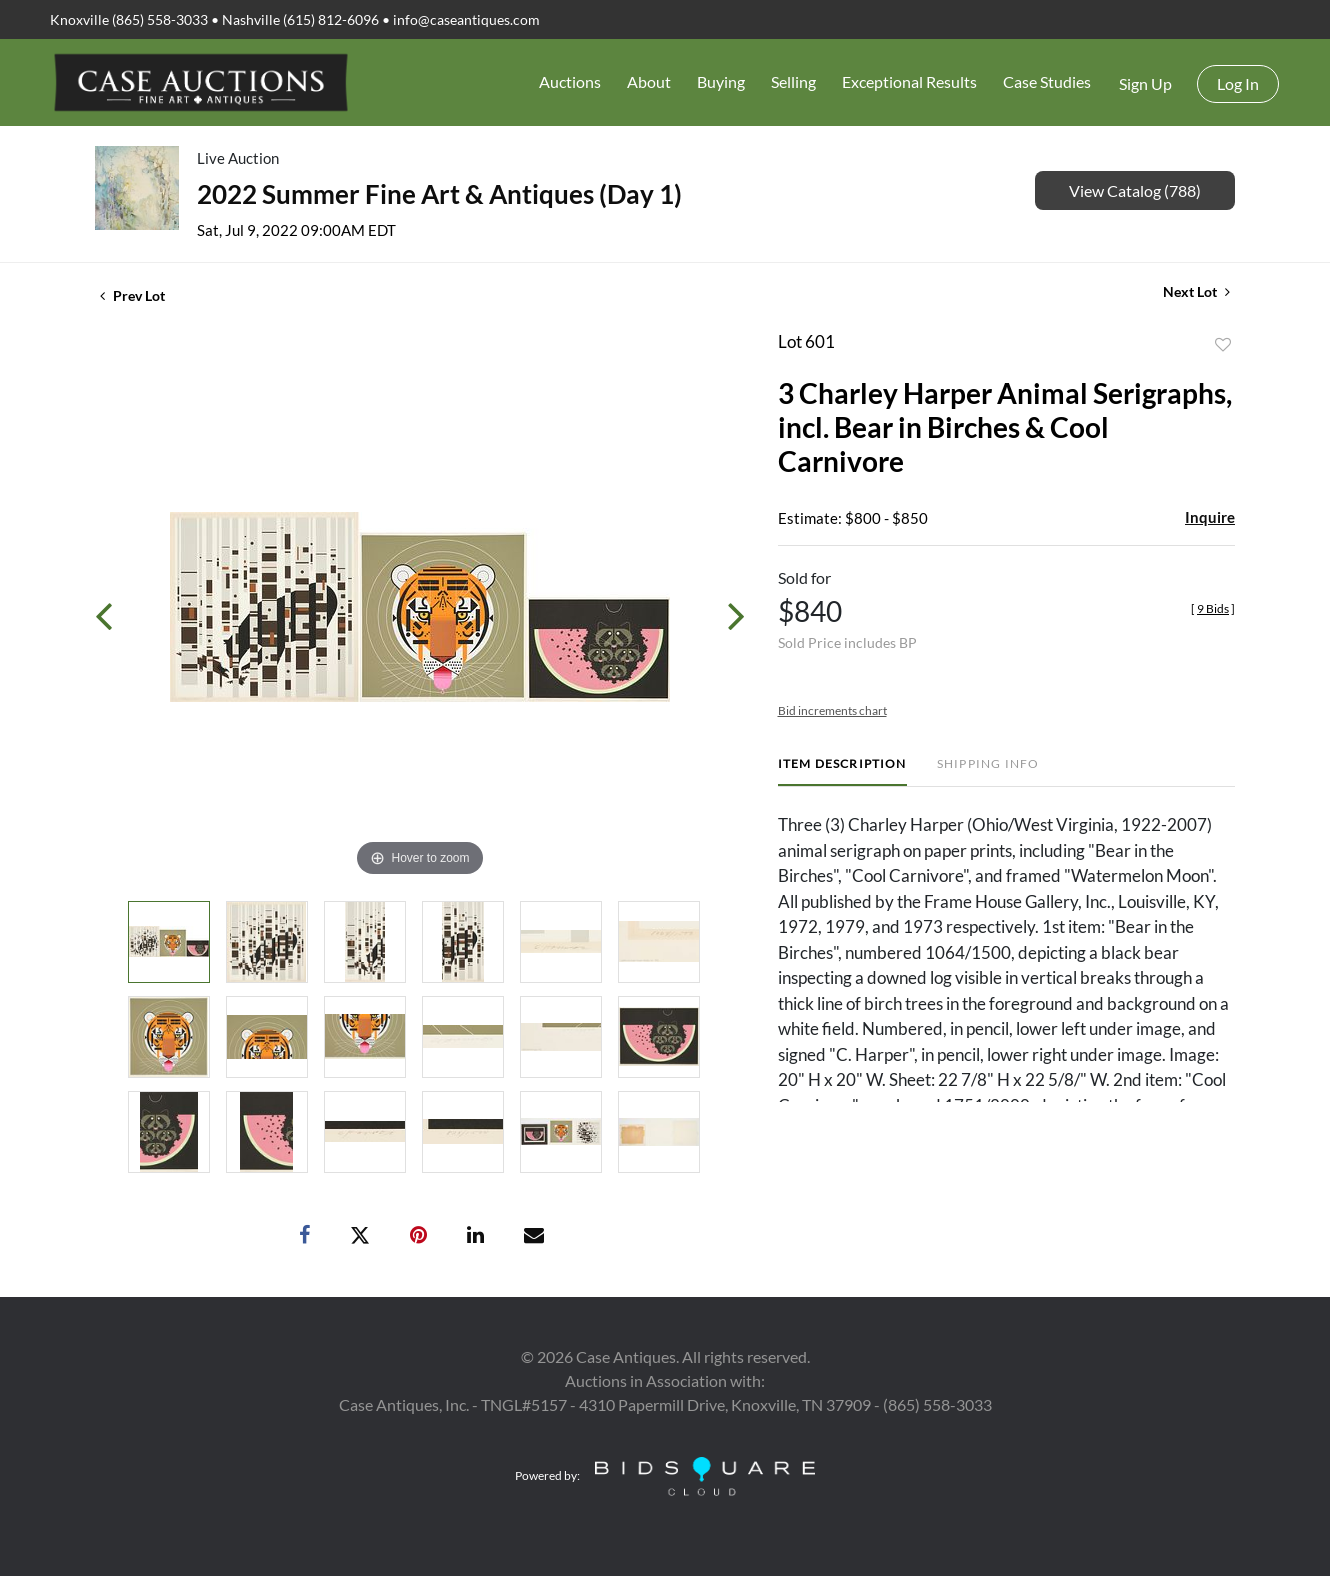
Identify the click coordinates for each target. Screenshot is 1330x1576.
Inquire (1210, 517)
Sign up (1145, 83)
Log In (1238, 83)
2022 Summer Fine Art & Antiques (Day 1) (439, 194)
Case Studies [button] (1047, 81)
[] (1213, 608)
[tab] (842, 771)
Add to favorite (1223, 345)
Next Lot (1196, 291)
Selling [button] (793, 81)
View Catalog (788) (1135, 190)
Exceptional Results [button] (909, 81)
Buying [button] (721, 81)
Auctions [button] (570, 81)
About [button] (649, 81)
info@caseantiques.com (466, 19)
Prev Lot (132, 295)
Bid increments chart (832, 710)
